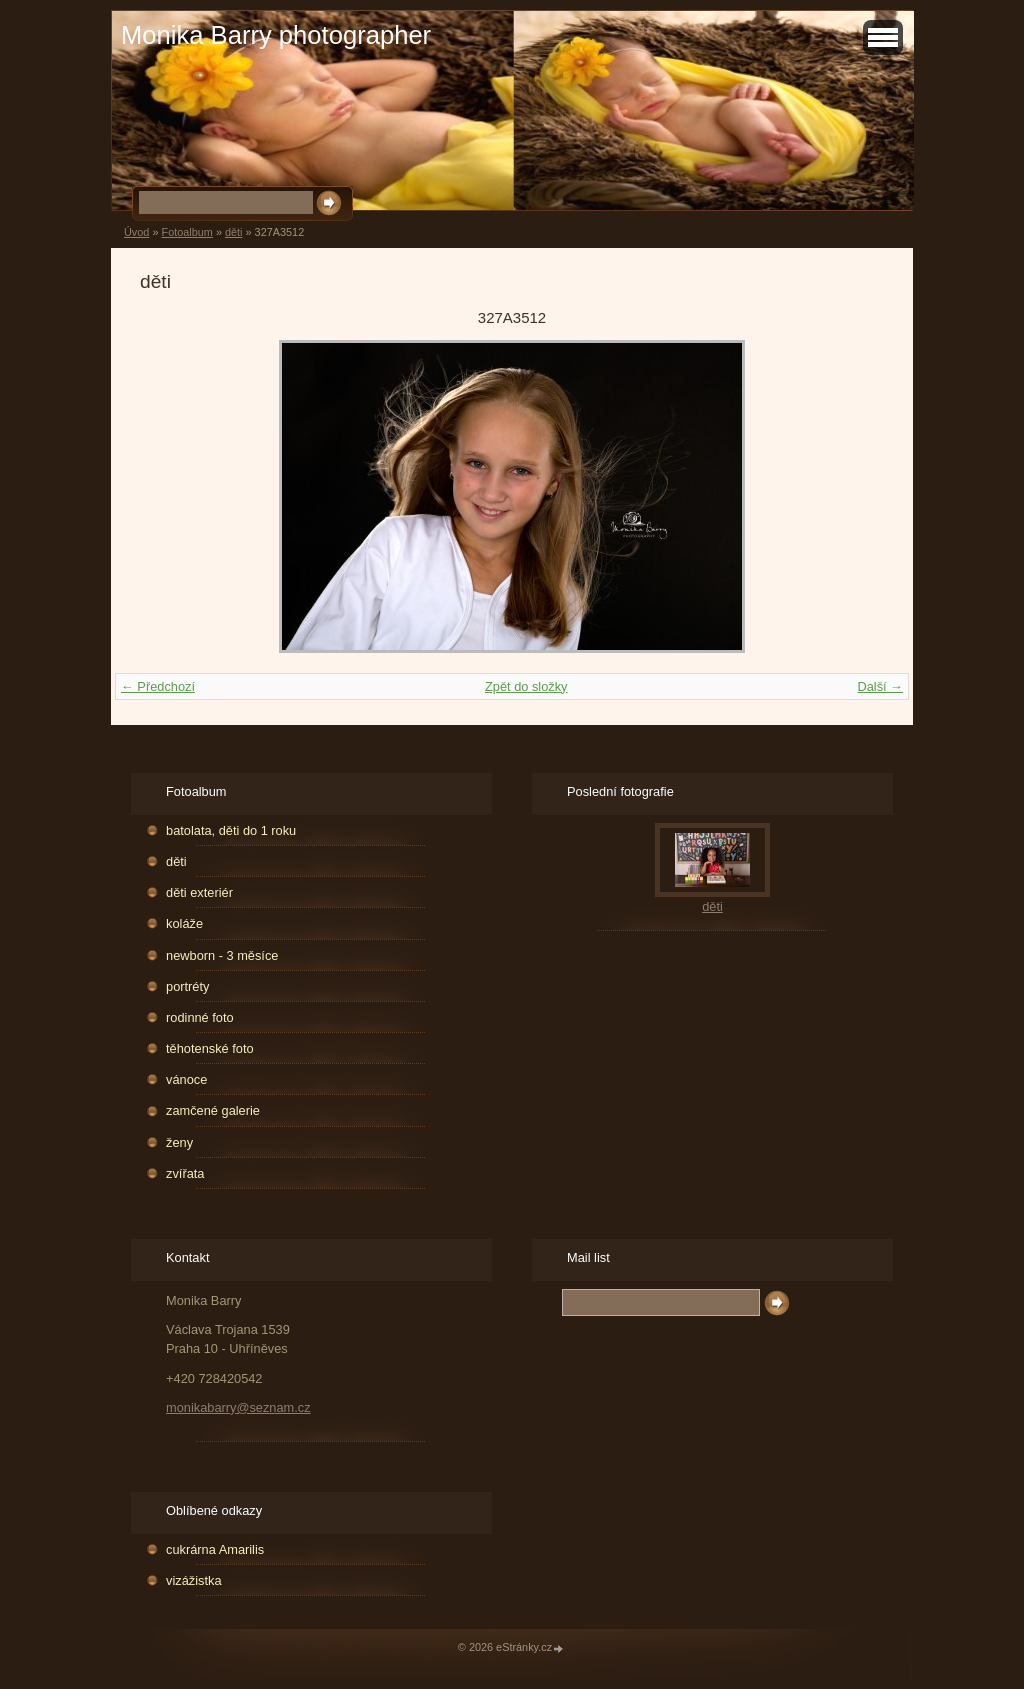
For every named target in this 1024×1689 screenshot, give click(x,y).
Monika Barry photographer (276, 35)
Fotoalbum (186, 232)
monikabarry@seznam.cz (238, 1407)
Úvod (136, 232)
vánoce (186, 1079)
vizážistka (193, 1580)
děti (234, 232)
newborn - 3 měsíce (222, 955)
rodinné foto (200, 1017)
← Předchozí (158, 686)
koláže (184, 923)
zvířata (185, 1173)
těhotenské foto (210, 1048)
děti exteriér (199, 892)
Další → (880, 686)
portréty (187, 986)
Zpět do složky (526, 686)
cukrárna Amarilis (215, 1549)
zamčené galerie (213, 1110)
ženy (179, 1142)
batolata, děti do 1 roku (231, 830)
